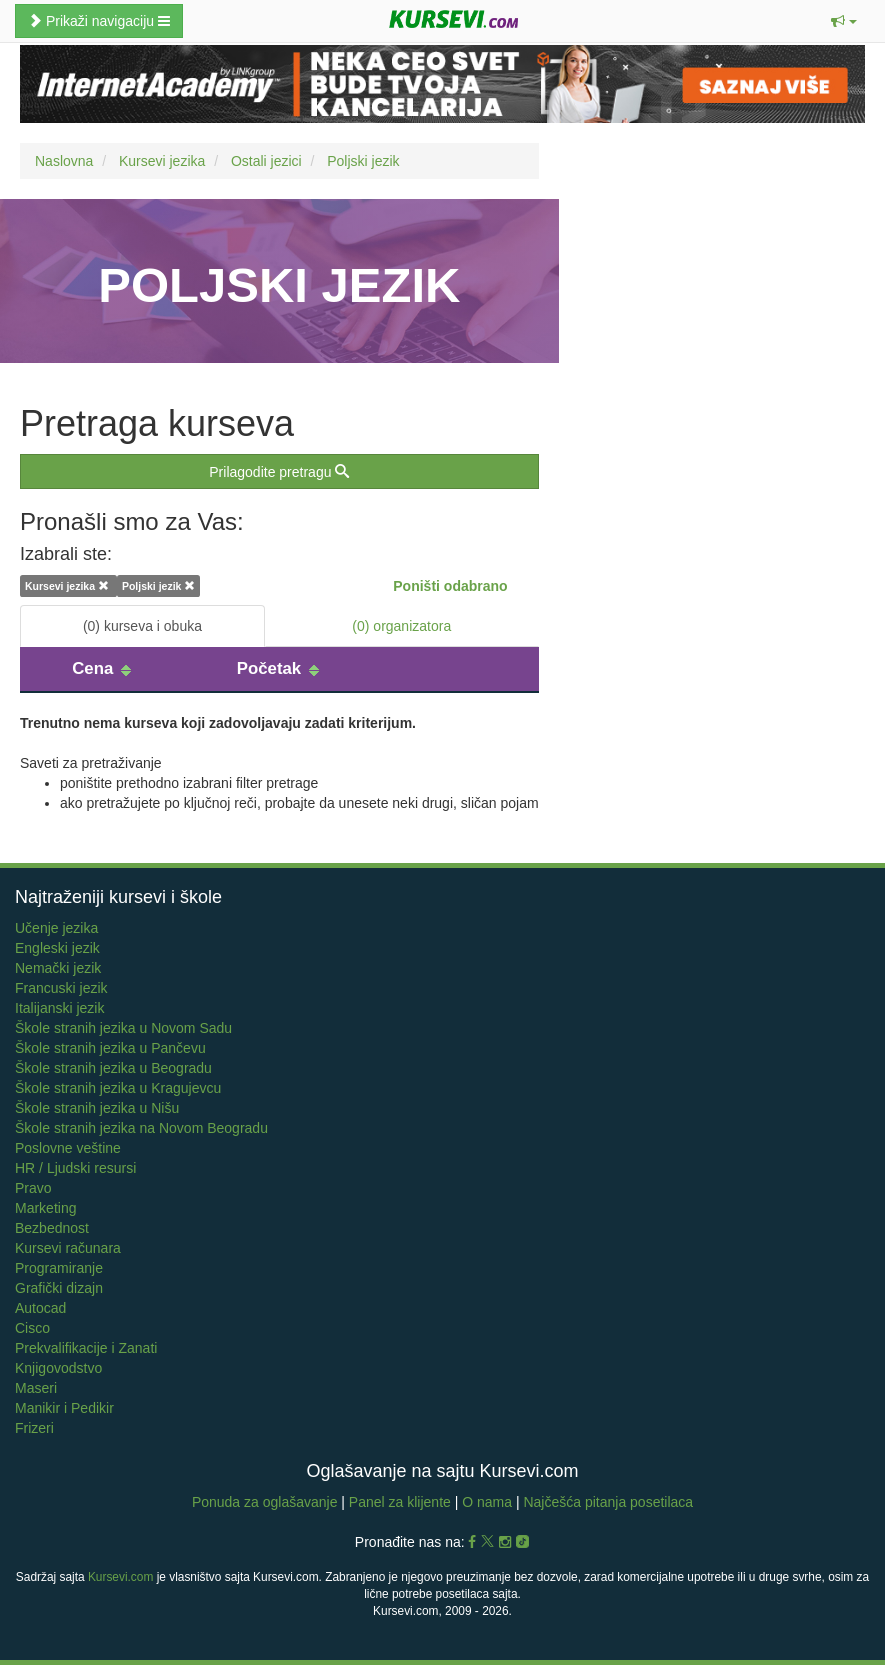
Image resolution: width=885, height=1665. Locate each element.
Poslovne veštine (68, 1148)
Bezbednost (52, 1228)
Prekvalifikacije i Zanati (86, 1348)
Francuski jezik (61, 988)
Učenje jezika (56, 928)
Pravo (33, 1188)
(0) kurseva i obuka (142, 626)
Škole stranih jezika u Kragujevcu (118, 1088)
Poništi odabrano (450, 586)
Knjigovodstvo (58, 1368)
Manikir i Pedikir (64, 1408)
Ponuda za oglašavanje (266, 1502)
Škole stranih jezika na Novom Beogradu (141, 1128)
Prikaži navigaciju (99, 21)
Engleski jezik (57, 948)
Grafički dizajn (59, 1288)
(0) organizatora (401, 626)
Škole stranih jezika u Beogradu (113, 1068)
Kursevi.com (120, 1577)
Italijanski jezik (59, 1008)
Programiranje (59, 1268)
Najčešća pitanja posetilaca (608, 1502)
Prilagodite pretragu (279, 472)
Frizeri (34, 1428)
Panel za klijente (402, 1502)
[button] (844, 21)
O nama (487, 1502)
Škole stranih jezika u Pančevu (110, 1048)
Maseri (36, 1388)
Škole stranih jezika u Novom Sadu (123, 1028)
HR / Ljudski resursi (75, 1168)
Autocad (40, 1308)
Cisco (32, 1328)
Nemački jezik (58, 968)
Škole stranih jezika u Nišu (97, 1108)
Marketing (45, 1208)
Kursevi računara (68, 1248)
